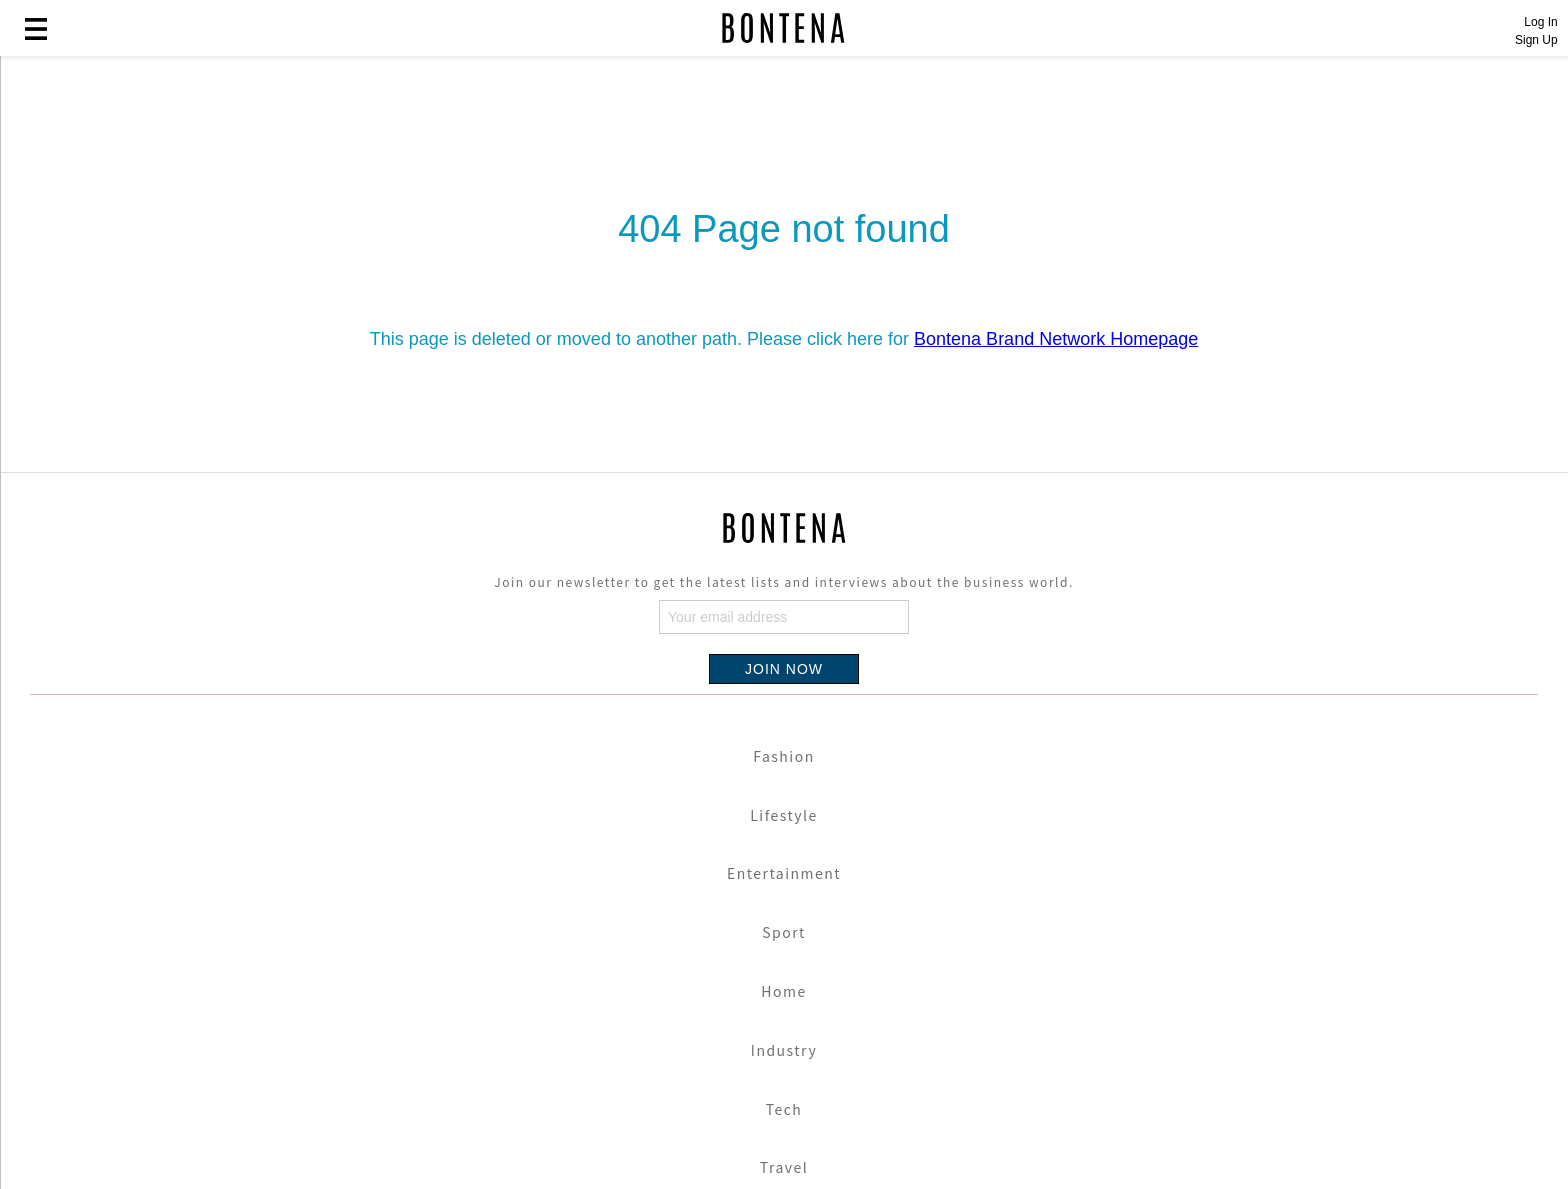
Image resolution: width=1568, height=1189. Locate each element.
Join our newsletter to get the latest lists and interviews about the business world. (783, 581)
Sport (784, 932)
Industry (784, 1050)
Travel (784, 1167)
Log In (1540, 22)
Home (783, 991)
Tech (784, 1109)
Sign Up (1536, 40)
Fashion (783, 756)
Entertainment (784, 873)
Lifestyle (784, 815)
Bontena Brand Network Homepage (1056, 339)
